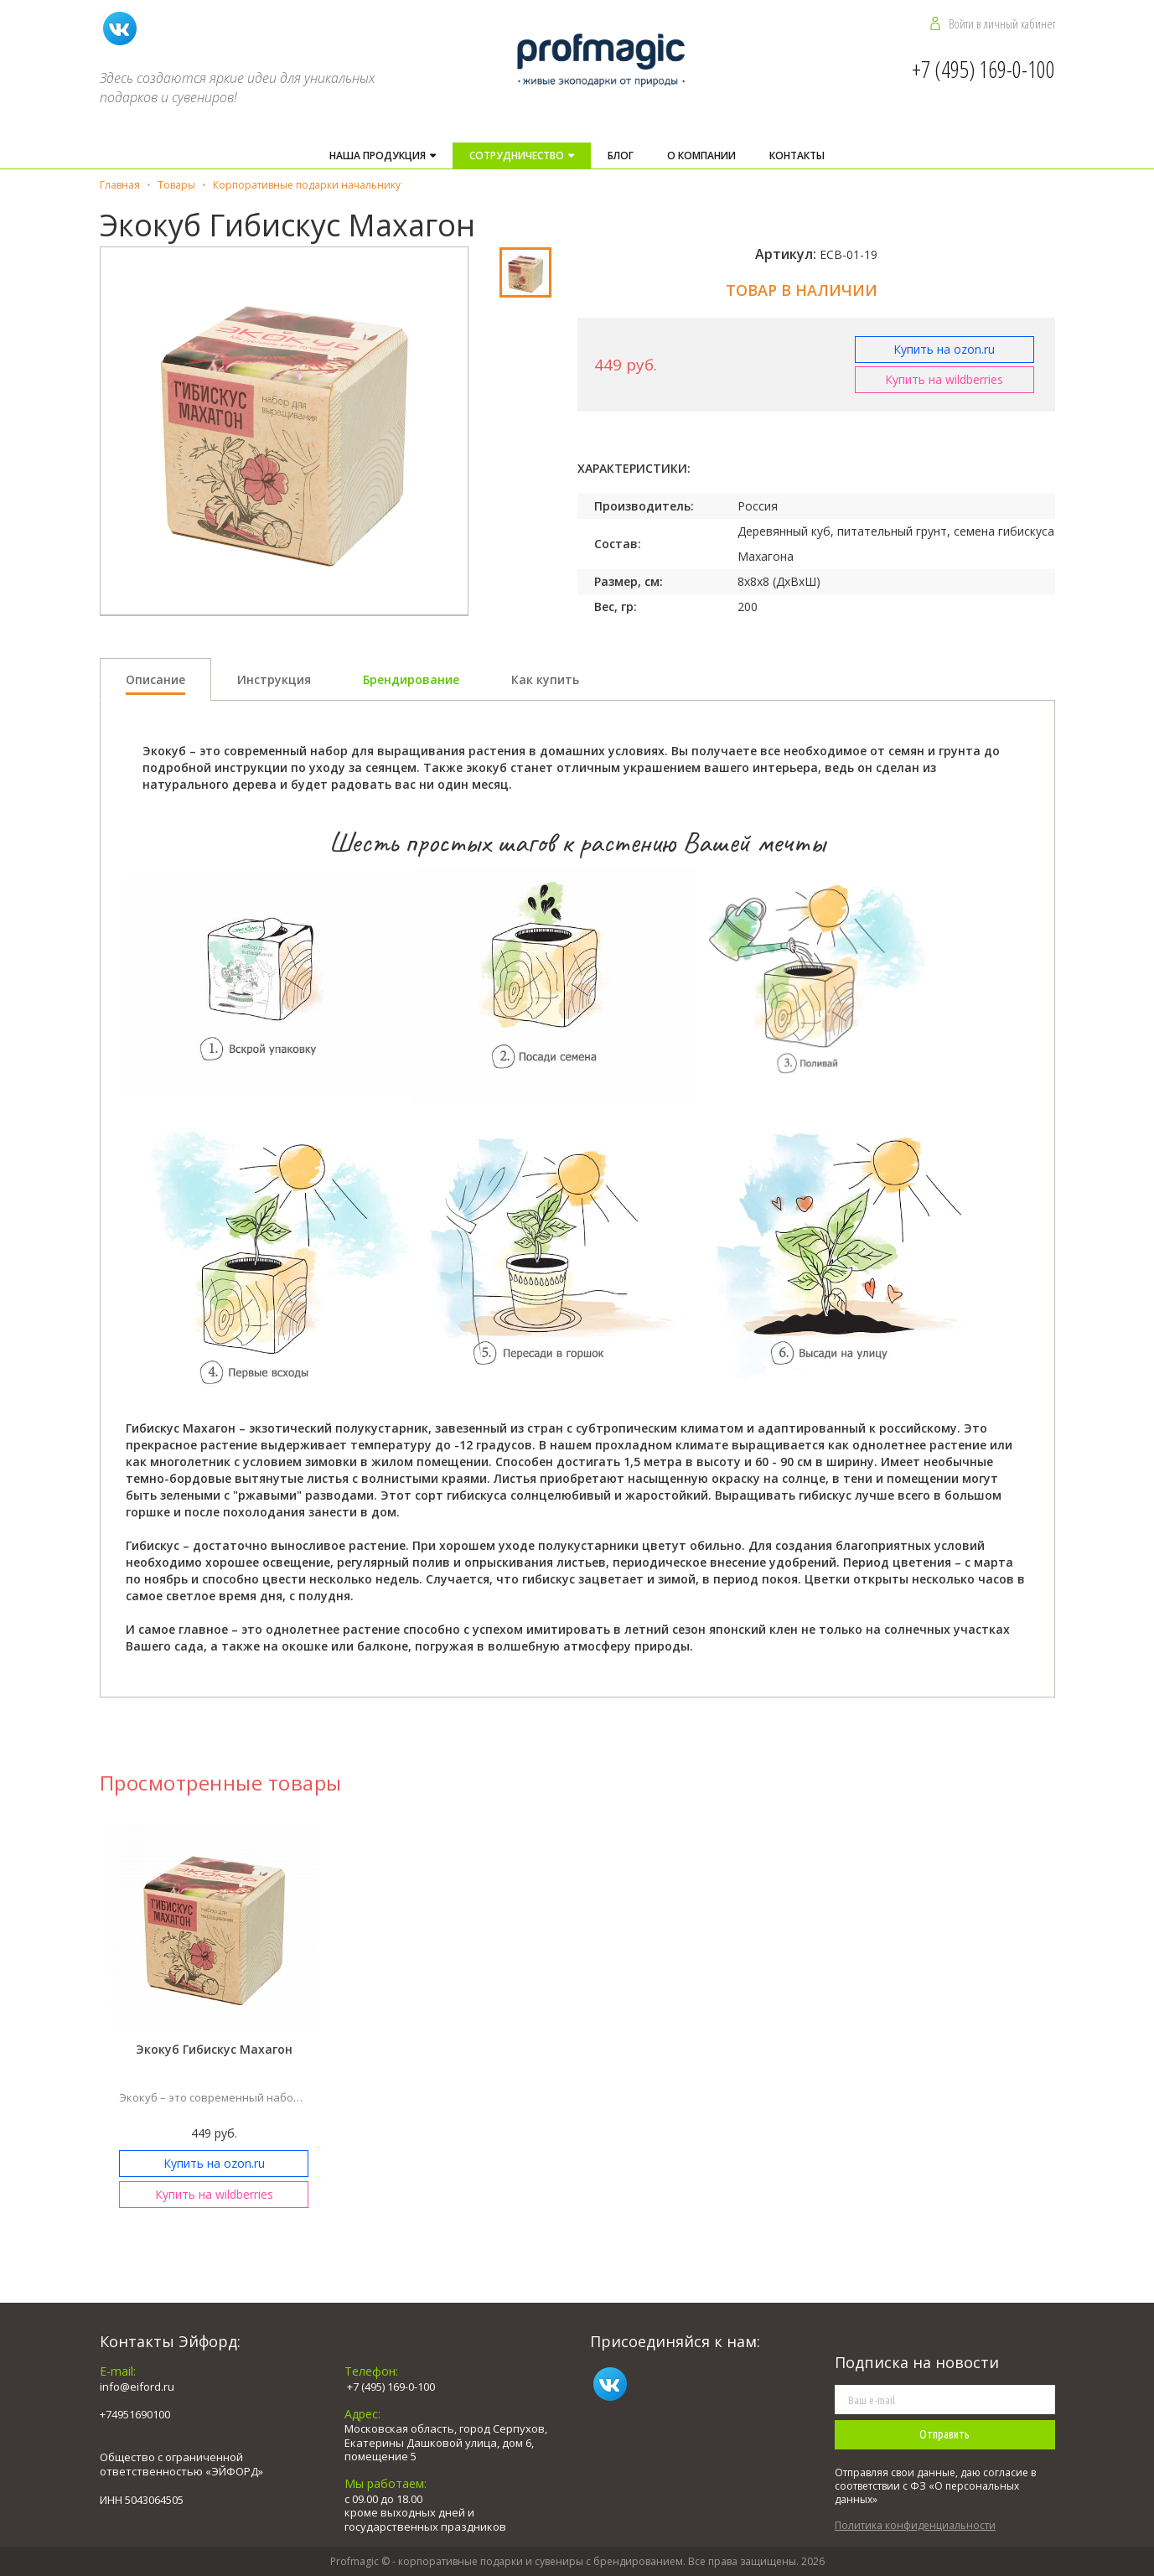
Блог (621, 155)
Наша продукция (378, 155)
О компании (701, 155)
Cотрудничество (518, 155)
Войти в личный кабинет (1002, 23)
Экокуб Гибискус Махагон (214, 2049)
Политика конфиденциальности (915, 2525)
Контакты (797, 155)
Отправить (944, 2434)
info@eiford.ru (137, 2386)
